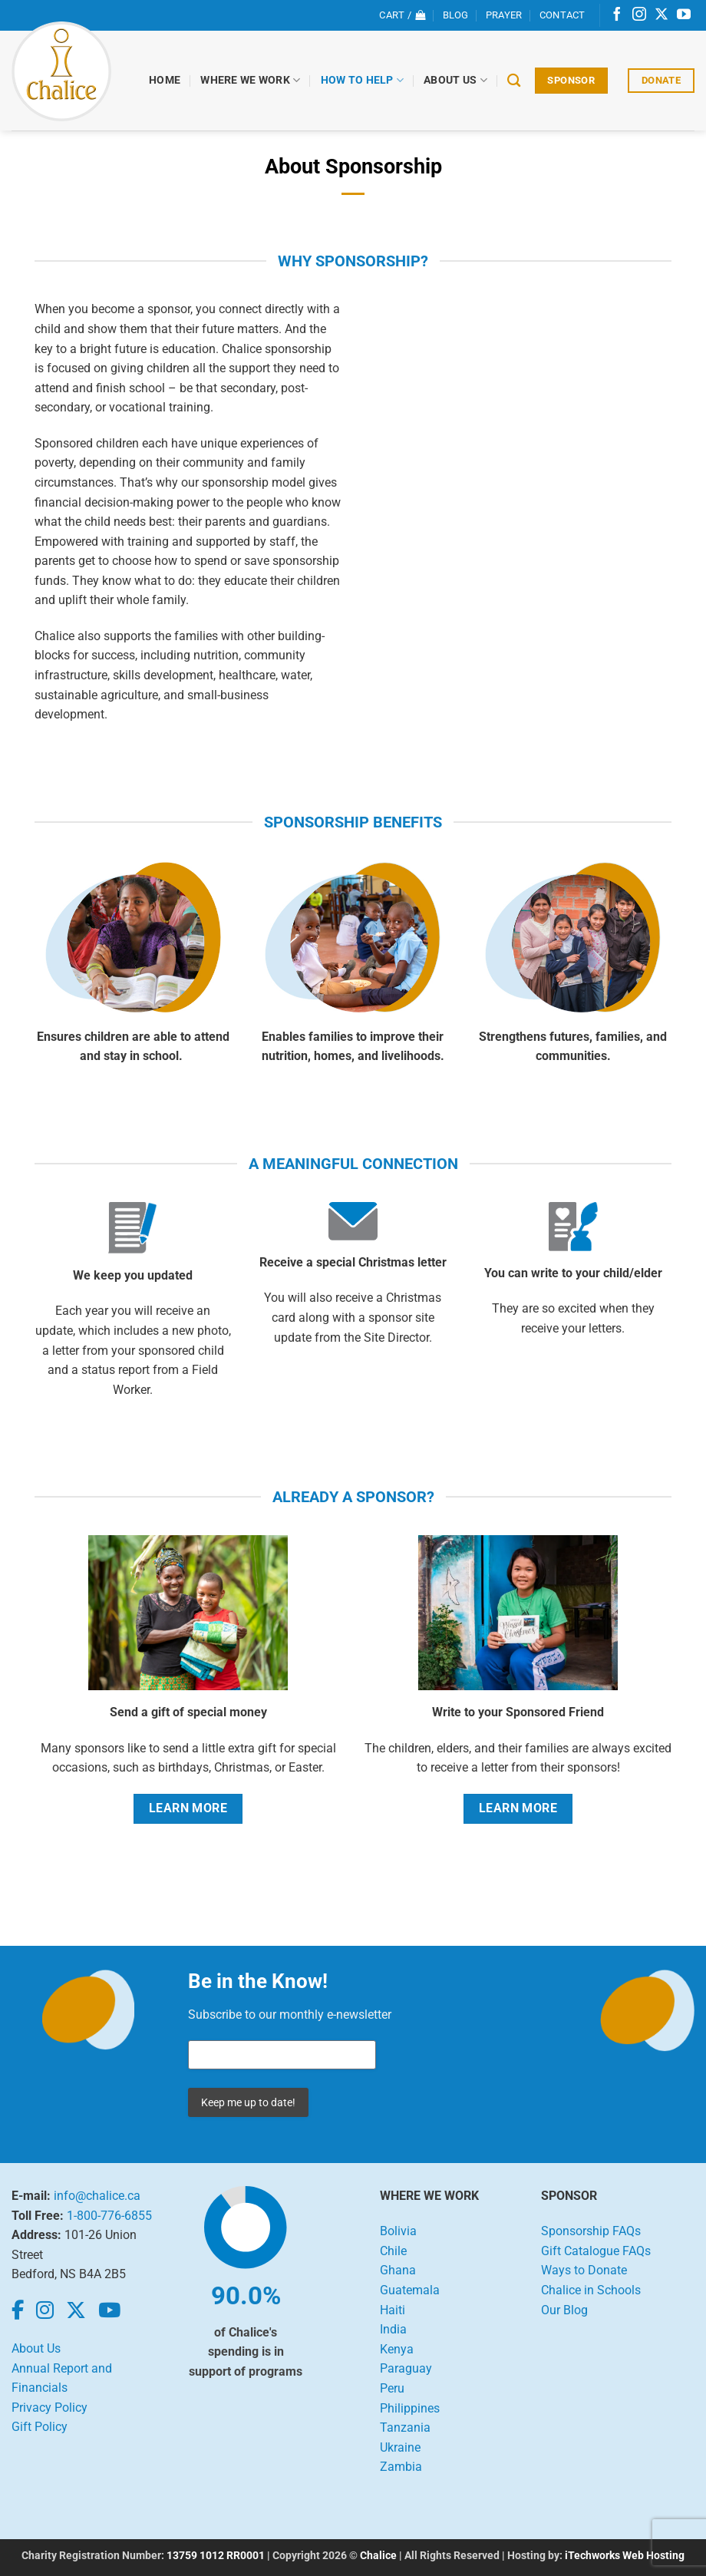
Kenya (397, 2349)
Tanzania (405, 2427)
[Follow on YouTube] (684, 15)
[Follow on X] (661, 15)
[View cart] (402, 15)
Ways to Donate (584, 2270)
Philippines (410, 2408)
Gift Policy (40, 2426)
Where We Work (251, 80)
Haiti (392, 2310)
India (393, 2329)
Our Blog (564, 2310)
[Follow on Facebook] (617, 15)
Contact (562, 15)
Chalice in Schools (591, 2290)
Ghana (398, 2270)
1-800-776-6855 (109, 2215)
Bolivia (398, 2231)
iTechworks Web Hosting (625, 2555)
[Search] (514, 81)
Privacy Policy (49, 2407)
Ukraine (400, 2447)
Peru (392, 2388)
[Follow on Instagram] (639, 15)
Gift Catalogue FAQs (596, 2251)
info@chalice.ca (97, 2195)
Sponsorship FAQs (591, 2231)
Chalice (378, 2555)
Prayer (504, 15)
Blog (456, 15)
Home (165, 80)
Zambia (401, 2466)
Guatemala (410, 2290)
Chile (393, 2251)
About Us (456, 80)
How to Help (362, 80)
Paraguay (406, 2368)
